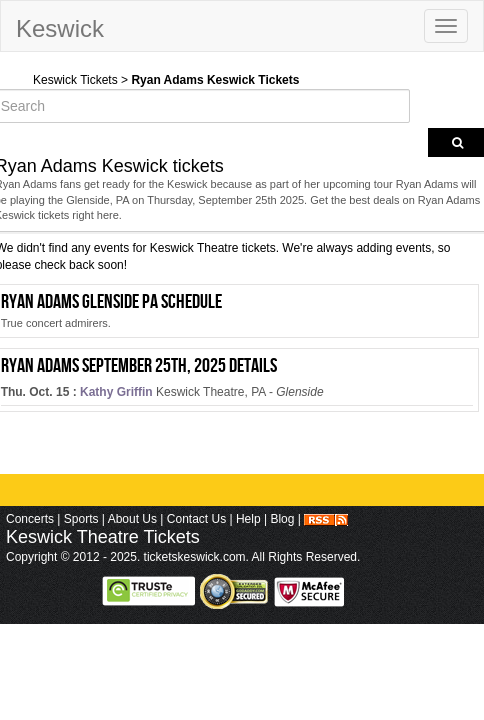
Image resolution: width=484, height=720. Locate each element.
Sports (81, 519)
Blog (282, 519)
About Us (132, 519)
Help (248, 519)
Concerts (30, 519)
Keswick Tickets (75, 80)
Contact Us (196, 519)
